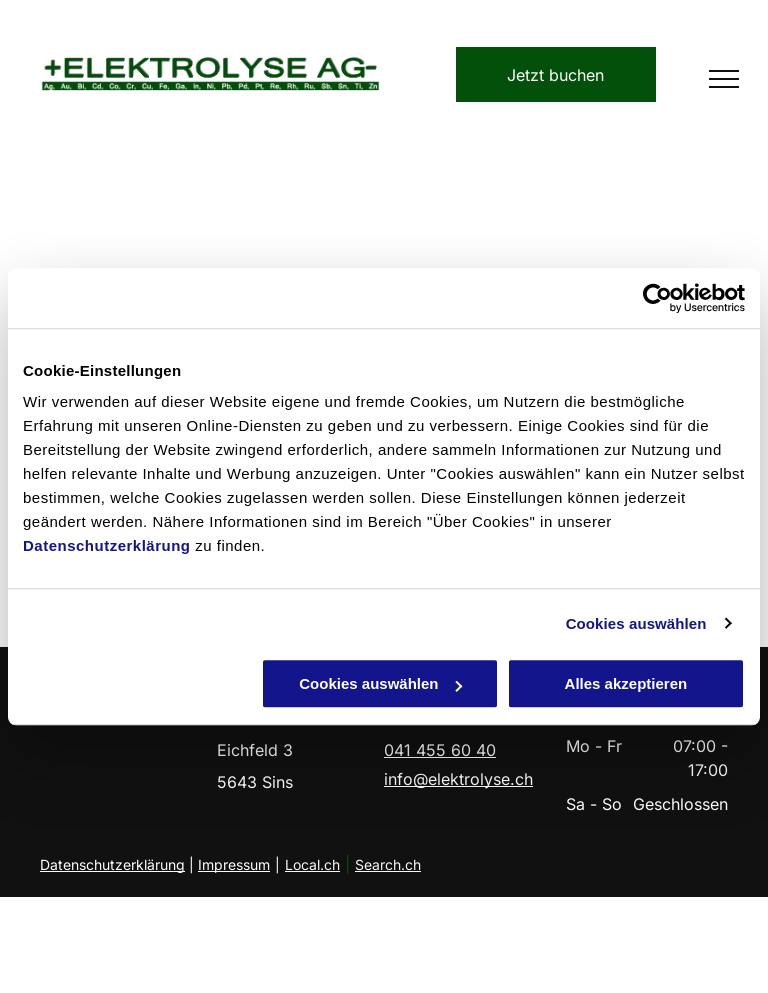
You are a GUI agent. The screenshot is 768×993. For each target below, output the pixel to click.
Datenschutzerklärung (107, 545)
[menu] (724, 79)
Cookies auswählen (636, 623)
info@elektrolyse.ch (458, 779)
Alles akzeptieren (626, 683)
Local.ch (312, 864)
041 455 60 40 (440, 750)
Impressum (234, 864)
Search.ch (388, 864)
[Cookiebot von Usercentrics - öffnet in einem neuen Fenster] (657, 298)
